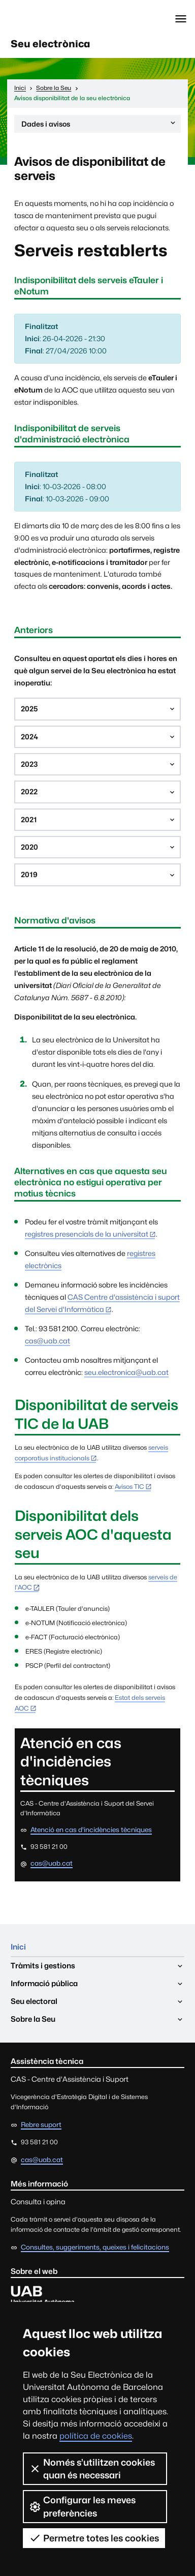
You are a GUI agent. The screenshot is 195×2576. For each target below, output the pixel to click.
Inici (18, 1946)
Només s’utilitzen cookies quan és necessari (92, 2468)
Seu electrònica (50, 44)
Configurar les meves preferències (82, 2506)
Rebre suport (41, 2124)
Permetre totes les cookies (94, 2538)
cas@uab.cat (47, 1340)
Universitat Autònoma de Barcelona (53, 19)
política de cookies (95, 2436)
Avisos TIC (129, 1486)
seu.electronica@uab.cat (126, 1372)
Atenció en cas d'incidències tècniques (91, 1829)
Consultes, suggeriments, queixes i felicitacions (95, 2247)
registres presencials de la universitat (86, 1234)
